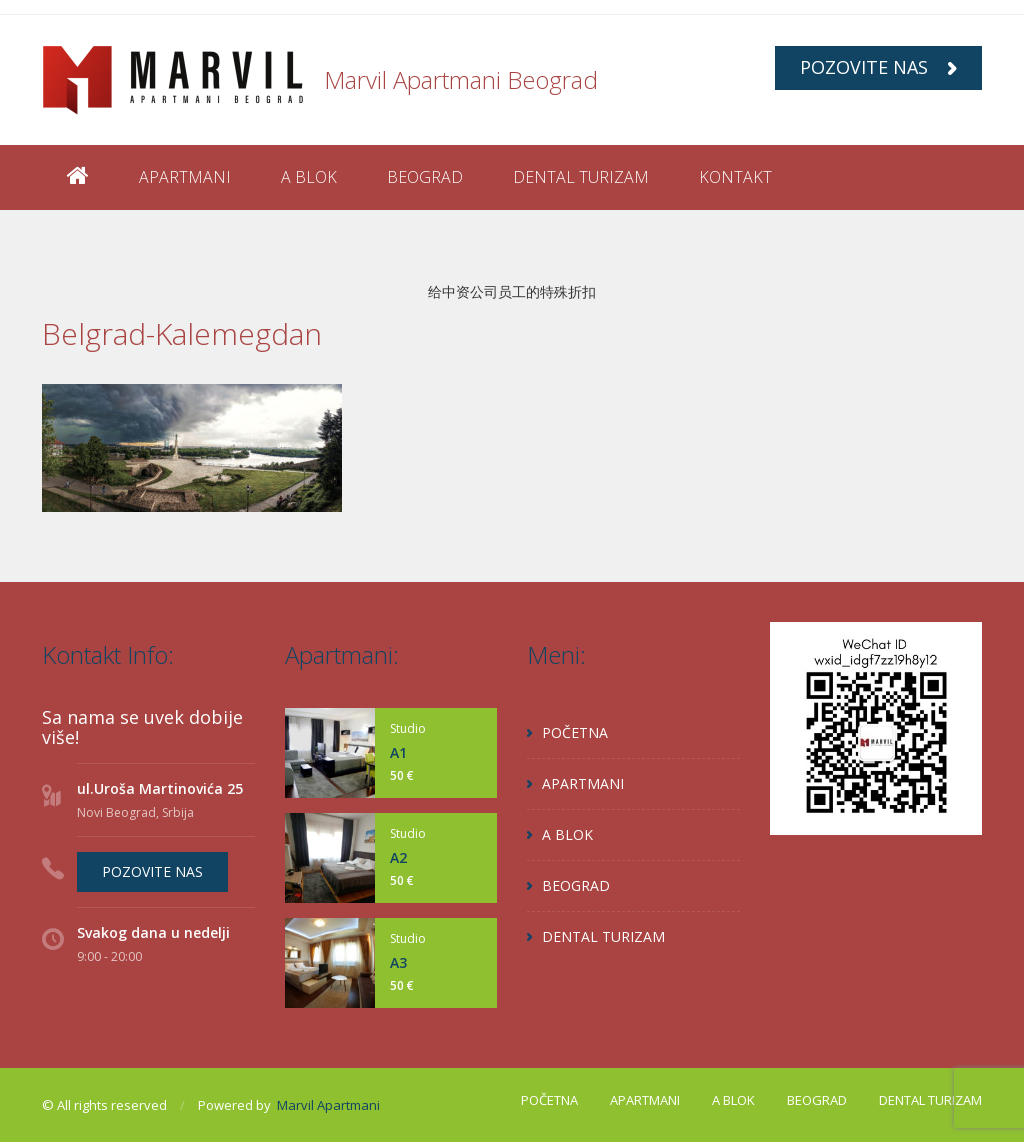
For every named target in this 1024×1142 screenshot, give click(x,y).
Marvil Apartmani (328, 1105)
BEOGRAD (425, 177)
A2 (398, 857)
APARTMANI (185, 177)
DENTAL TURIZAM (581, 177)
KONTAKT (735, 177)
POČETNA (575, 732)
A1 (398, 752)
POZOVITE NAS (878, 67)
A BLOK (309, 177)
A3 (398, 962)
